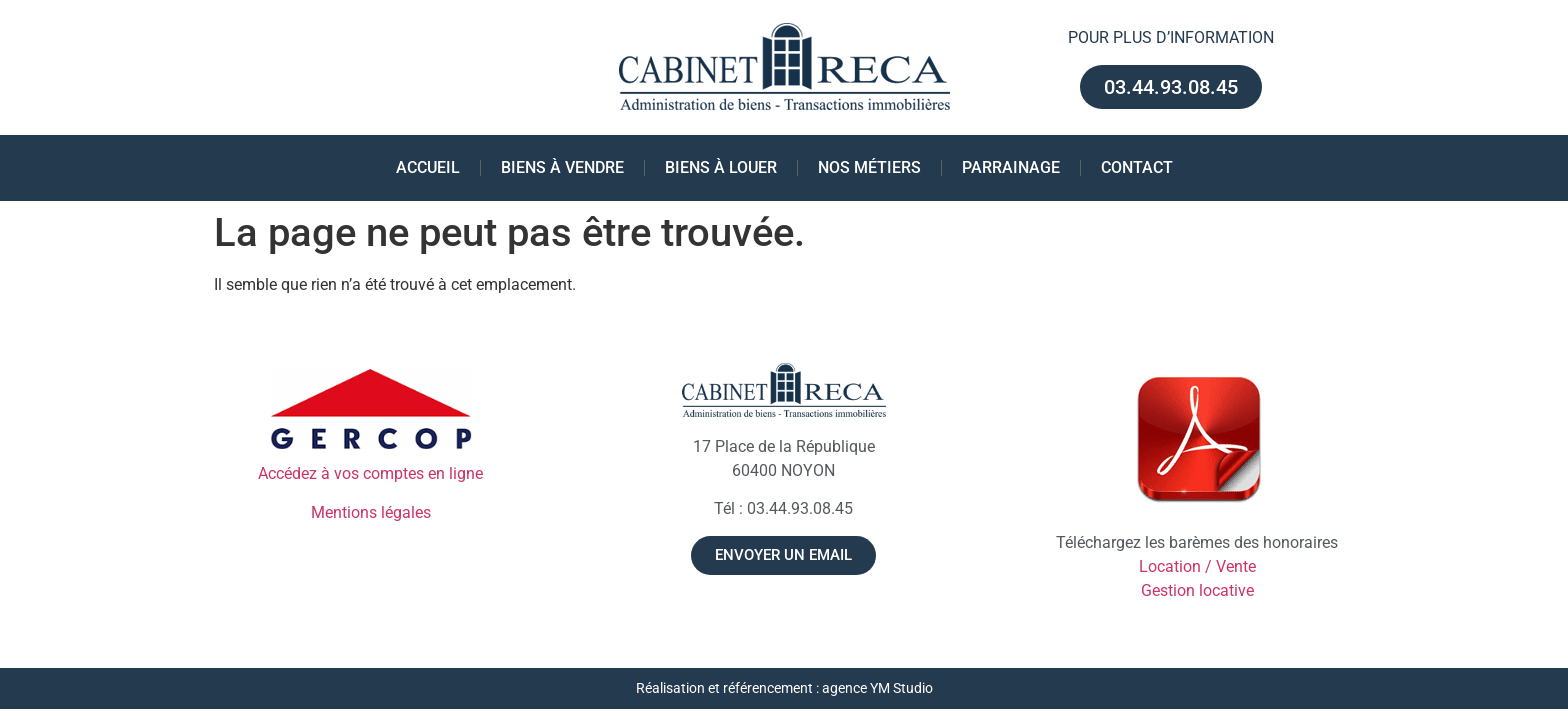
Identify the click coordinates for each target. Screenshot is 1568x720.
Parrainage (1011, 167)
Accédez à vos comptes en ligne (370, 473)
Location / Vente (1197, 566)
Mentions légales (371, 512)
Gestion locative (1197, 590)
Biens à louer (721, 167)
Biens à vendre (562, 167)
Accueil (428, 167)
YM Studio (901, 688)
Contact (1137, 167)
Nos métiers (869, 167)
